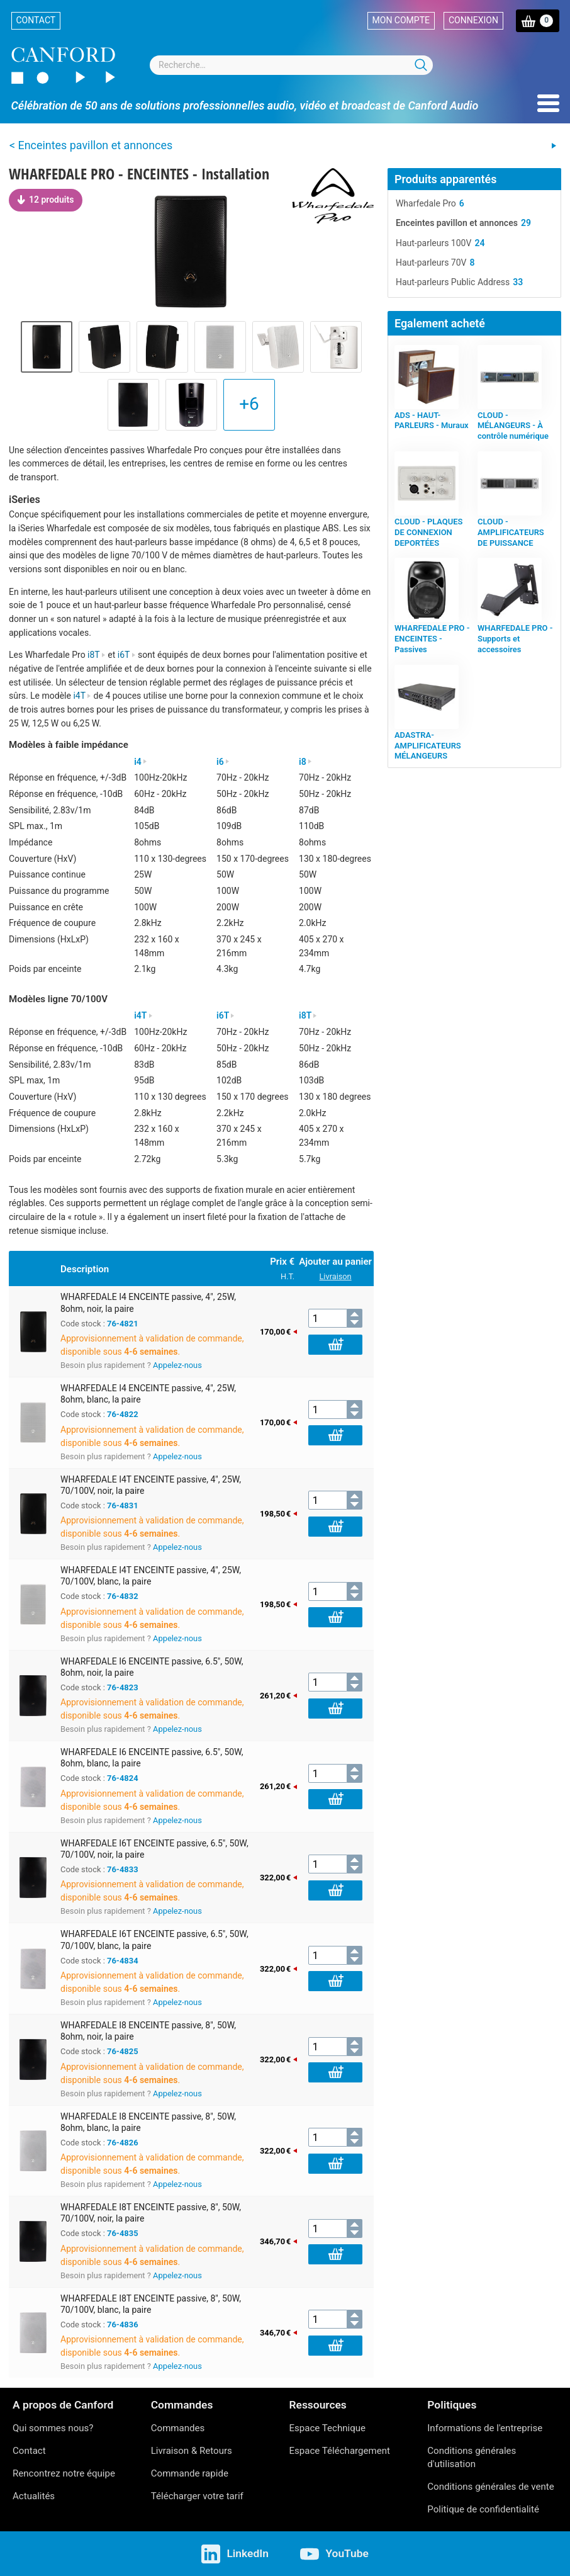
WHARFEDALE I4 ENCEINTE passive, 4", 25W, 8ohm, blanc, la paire (148, 1393)
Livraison (336, 1276)
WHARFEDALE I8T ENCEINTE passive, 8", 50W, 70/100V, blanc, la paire (150, 2304)
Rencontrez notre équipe (64, 2473)
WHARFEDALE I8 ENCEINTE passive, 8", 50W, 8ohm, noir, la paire (148, 2031)
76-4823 (122, 1687)
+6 (249, 403)
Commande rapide (189, 2473)
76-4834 (122, 1960)
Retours (215, 2450)
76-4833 (122, 1869)
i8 (305, 762)
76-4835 (122, 2233)
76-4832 (122, 1596)
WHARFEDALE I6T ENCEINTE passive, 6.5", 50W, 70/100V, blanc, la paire (154, 1939)
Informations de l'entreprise (484, 2428)
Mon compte (401, 20)
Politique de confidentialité (483, 2509)
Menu (548, 103)
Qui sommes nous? (53, 2428)
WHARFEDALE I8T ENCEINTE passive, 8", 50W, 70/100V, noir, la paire (150, 2212)
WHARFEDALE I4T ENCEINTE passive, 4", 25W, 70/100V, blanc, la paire (150, 1575)
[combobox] (291, 65)
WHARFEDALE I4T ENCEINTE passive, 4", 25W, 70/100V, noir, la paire (150, 1485)
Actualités (34, 2496)
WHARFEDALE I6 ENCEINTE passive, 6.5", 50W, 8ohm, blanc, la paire (151, 1757)
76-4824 (122, 1778)
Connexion (473, 20)
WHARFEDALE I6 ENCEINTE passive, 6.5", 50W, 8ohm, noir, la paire (151, 1667)
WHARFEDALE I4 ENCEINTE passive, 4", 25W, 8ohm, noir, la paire (148, 1302)
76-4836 (122, 2324)
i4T (82, 696)
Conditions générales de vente (490, 2486)
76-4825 (122, 2051)
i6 (223, 762)
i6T (127, 655)
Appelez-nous (177, 1365)
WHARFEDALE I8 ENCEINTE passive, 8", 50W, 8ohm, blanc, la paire (148, 2122)
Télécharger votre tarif (197, 2496)
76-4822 (122, 1414)
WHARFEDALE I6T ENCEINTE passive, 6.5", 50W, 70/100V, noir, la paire (154, 1849)
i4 (140, 762)
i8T (96, 655)
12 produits (46, 200)
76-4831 (122, 1505)
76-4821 (122, 1323)
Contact (36, 20)
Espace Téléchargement (339, 2450)
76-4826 (122, 2142)
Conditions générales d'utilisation (471, 2457)
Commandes (178, 2428)
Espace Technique (327, 2428)
